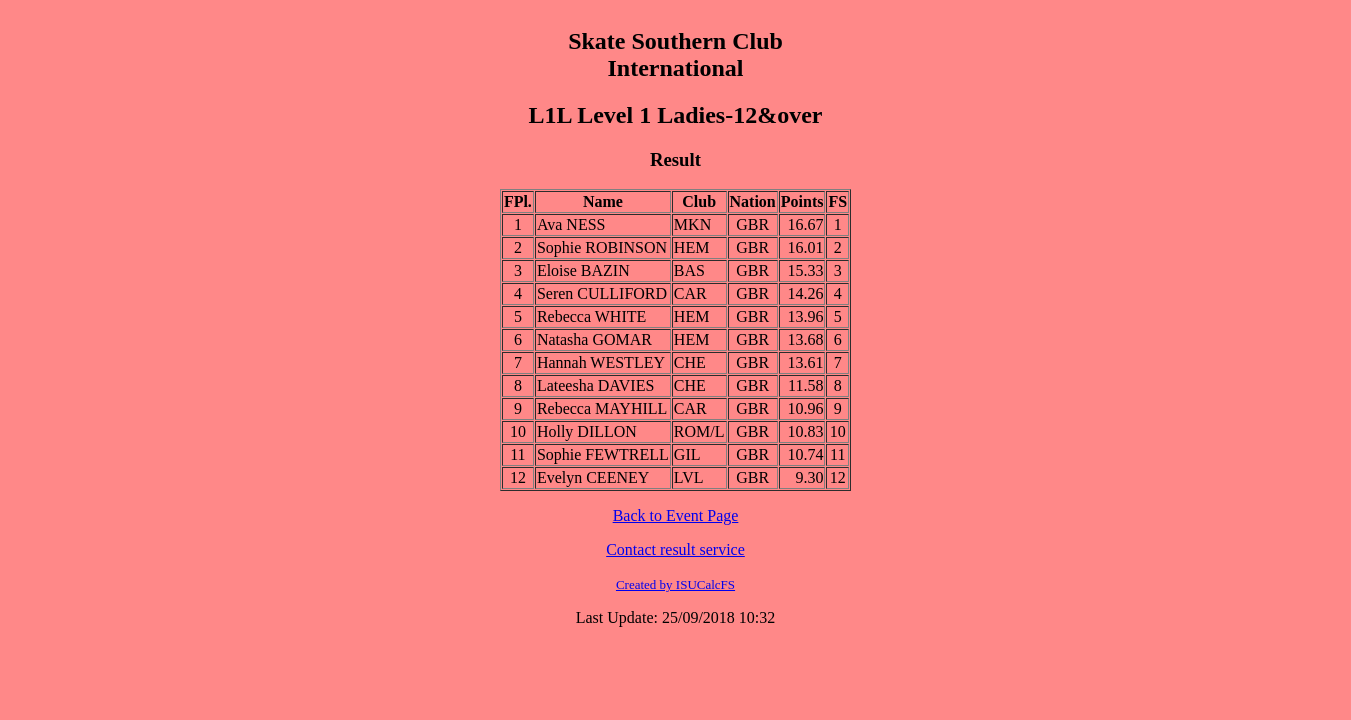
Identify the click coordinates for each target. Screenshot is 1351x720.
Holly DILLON (587, 431)
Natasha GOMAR (594, 339)
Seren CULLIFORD (602, 293)
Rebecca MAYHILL (602, 408)
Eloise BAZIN (583, 270)
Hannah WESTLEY (601, 362)
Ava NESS (571, 224)
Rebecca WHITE (591, 316)
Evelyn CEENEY (593, 477)
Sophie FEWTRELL (603, 454)
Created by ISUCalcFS (675, 584)
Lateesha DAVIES (595, 385)
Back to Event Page (676, 515)
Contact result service (675, 549)
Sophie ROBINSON (602, 247)
